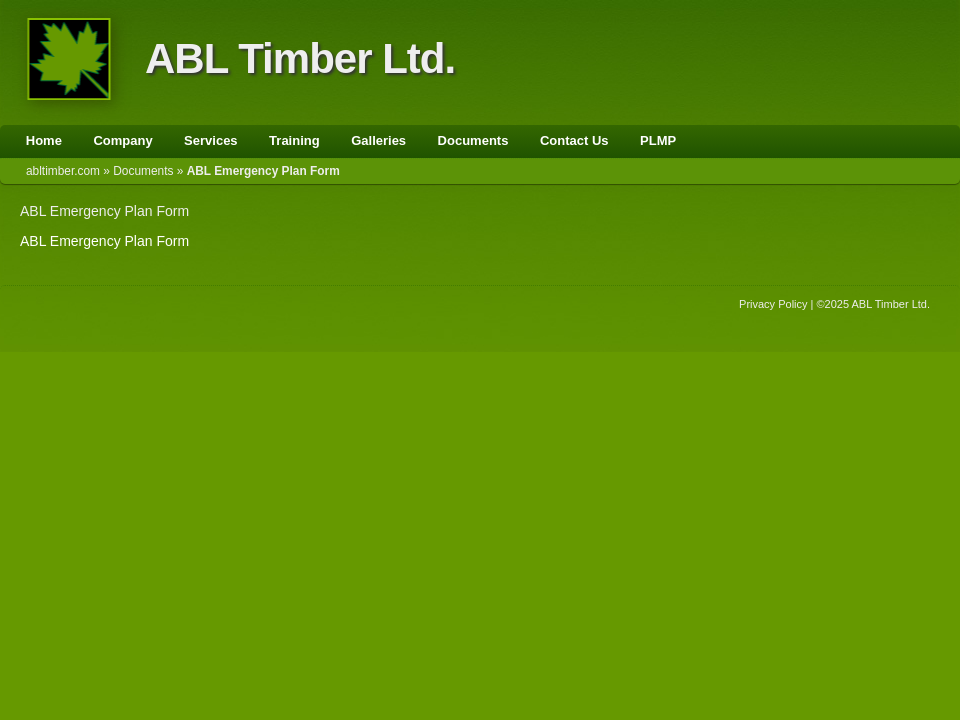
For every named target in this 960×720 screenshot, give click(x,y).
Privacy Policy (773, 304)
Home (44, 140)
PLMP (658, 140)
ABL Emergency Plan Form (104, 211)
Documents (473, 140)
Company (122, 140)
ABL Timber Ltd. (300, 58)
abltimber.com (63, 171)
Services (211, 140)
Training (294, 140)
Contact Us (574, 140)
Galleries (378, 140)
